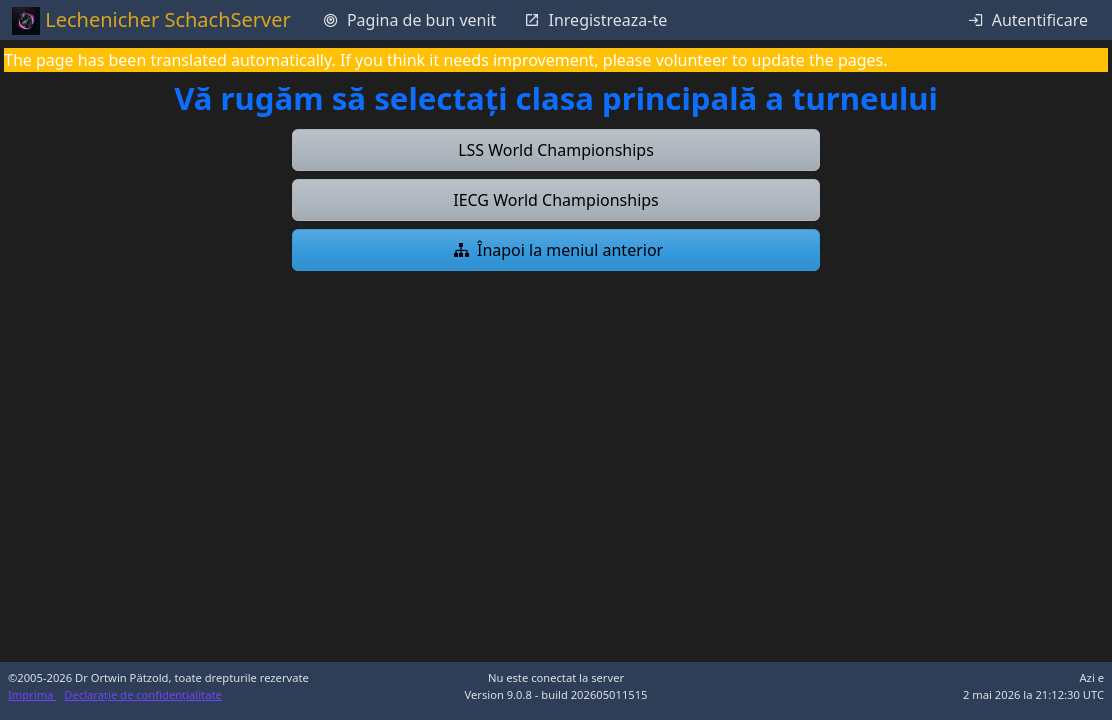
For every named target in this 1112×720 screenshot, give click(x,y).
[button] (556, 150)
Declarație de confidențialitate (142, 694)
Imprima (32, 694)
